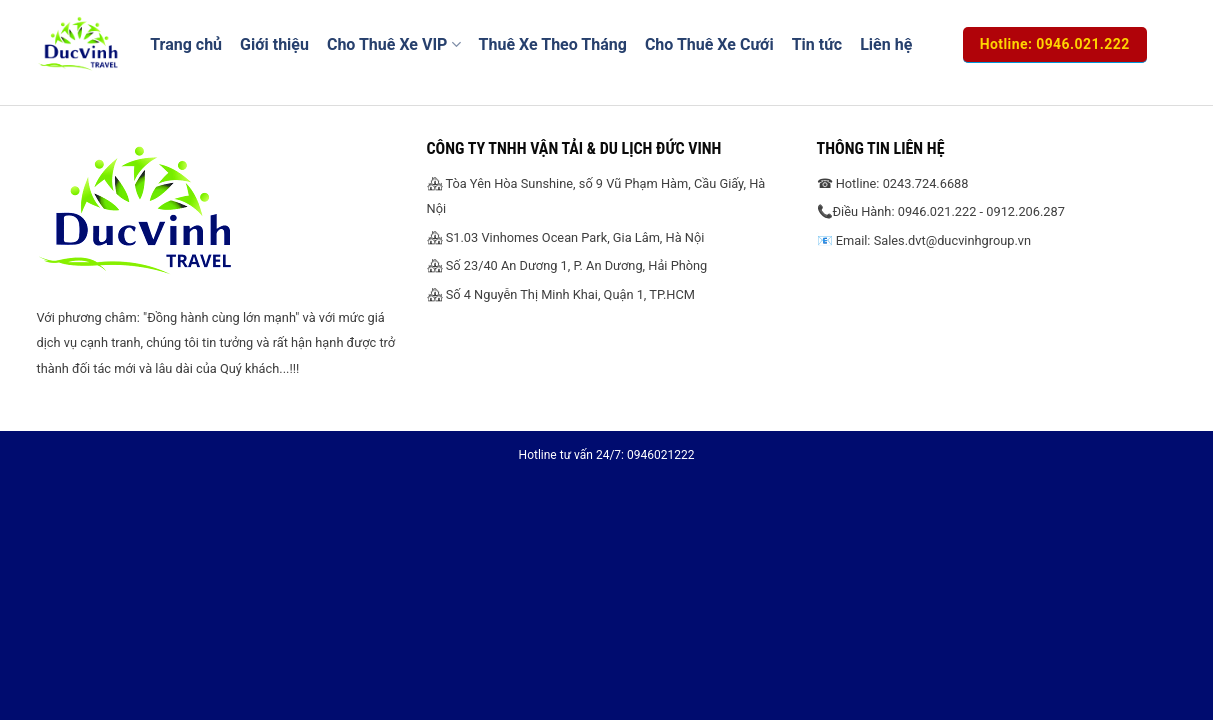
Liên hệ (886, 44)
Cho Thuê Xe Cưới (709, 44)
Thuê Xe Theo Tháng (553, 44)
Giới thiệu (274, 44)
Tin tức (817, 44)
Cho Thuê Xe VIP (394, 45)
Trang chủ (186, 44)
